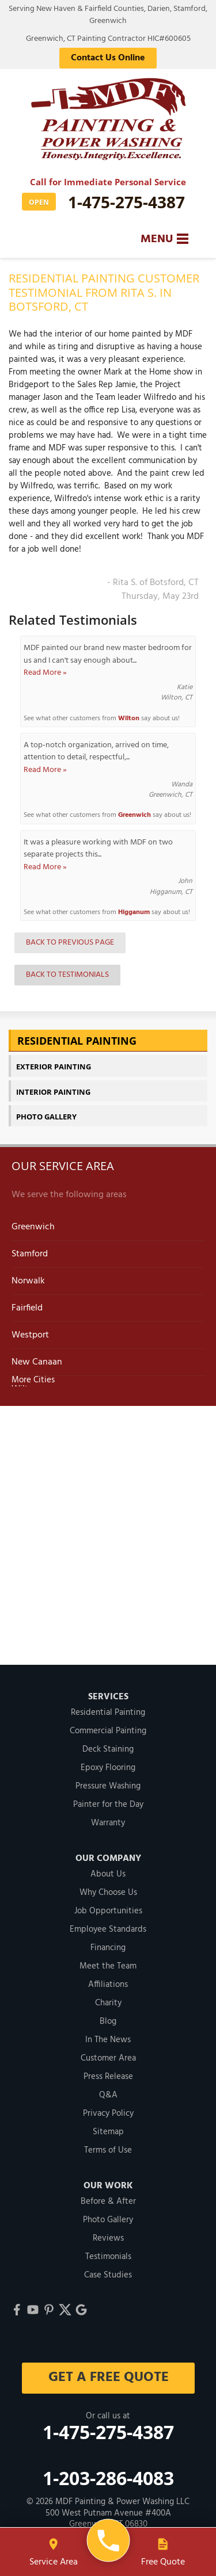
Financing (108, 1948)
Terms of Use (108, 2150)
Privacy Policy (108, 2113)
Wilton (128, 718)
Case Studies (108, 2275)
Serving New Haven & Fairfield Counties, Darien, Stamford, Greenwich (108, 15)
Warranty (108, 1823)
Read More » (45, 672)
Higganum (134, 912)
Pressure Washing (108, 1786)
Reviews (108, 2238)
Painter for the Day (108, 1804)
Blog (108, 2021)
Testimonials (108, 2257)
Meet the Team (108, 1966)
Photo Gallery (46, 1116)
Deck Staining (108, 1749)
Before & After (108, 2201)
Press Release (108, 2077)
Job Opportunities (108, 1911)
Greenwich (134, 815)
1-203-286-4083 (108, 2478)
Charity (108, 2003)
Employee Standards (108, 1929)
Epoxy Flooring (108, 1768)
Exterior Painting (53, 1066)
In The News (108, 2040)
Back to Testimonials (67, 974)
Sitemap (108, 2132)
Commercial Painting (108, 1731)
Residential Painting (77, 1041)
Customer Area (108, 2058)
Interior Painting (53, 1092)
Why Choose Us (108, 1892)
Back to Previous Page (70, 942)
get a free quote (108, 2377)
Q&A (108, 2095)
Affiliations (108, 1985)
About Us (108, 1874)
